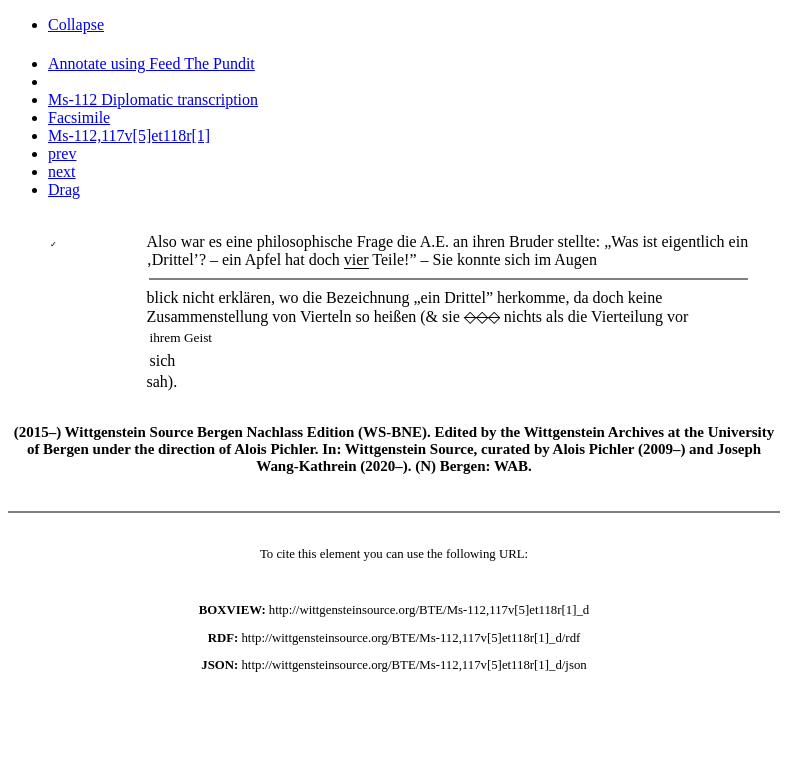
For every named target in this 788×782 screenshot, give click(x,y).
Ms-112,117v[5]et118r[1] (129, 135)
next (62, 171)
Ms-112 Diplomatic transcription (153, 99)
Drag (64, 189)
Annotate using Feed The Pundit (151, 63)
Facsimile (79, 117)
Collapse (76, 24)
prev (62, 153)
